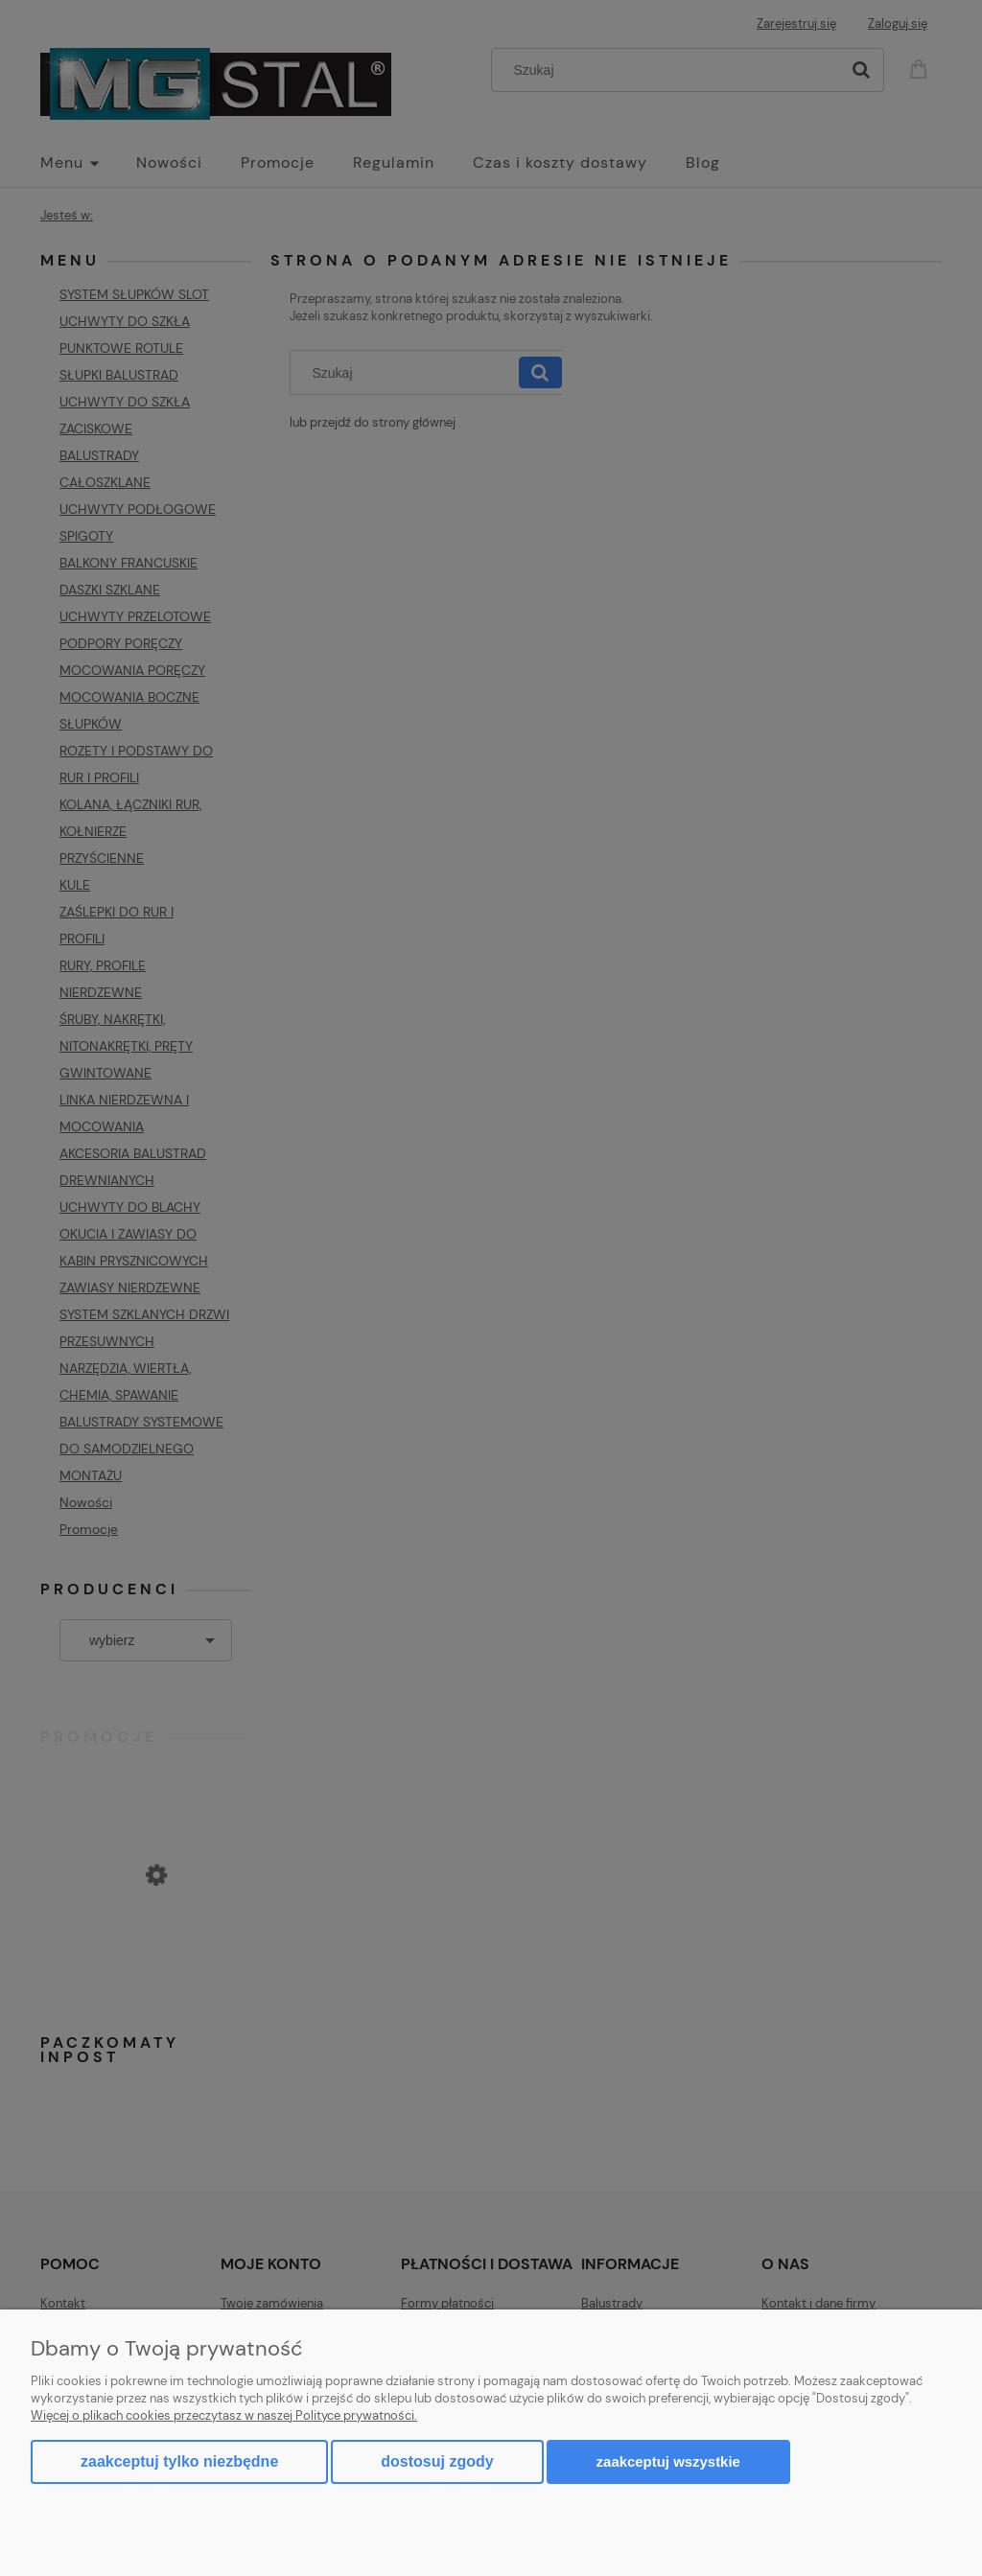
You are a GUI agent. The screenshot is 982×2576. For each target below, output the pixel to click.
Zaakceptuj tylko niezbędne (179, 2461)
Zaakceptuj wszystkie (668, 2461)
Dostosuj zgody (437, 2461)
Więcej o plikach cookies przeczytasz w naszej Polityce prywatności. (224, 2415)
